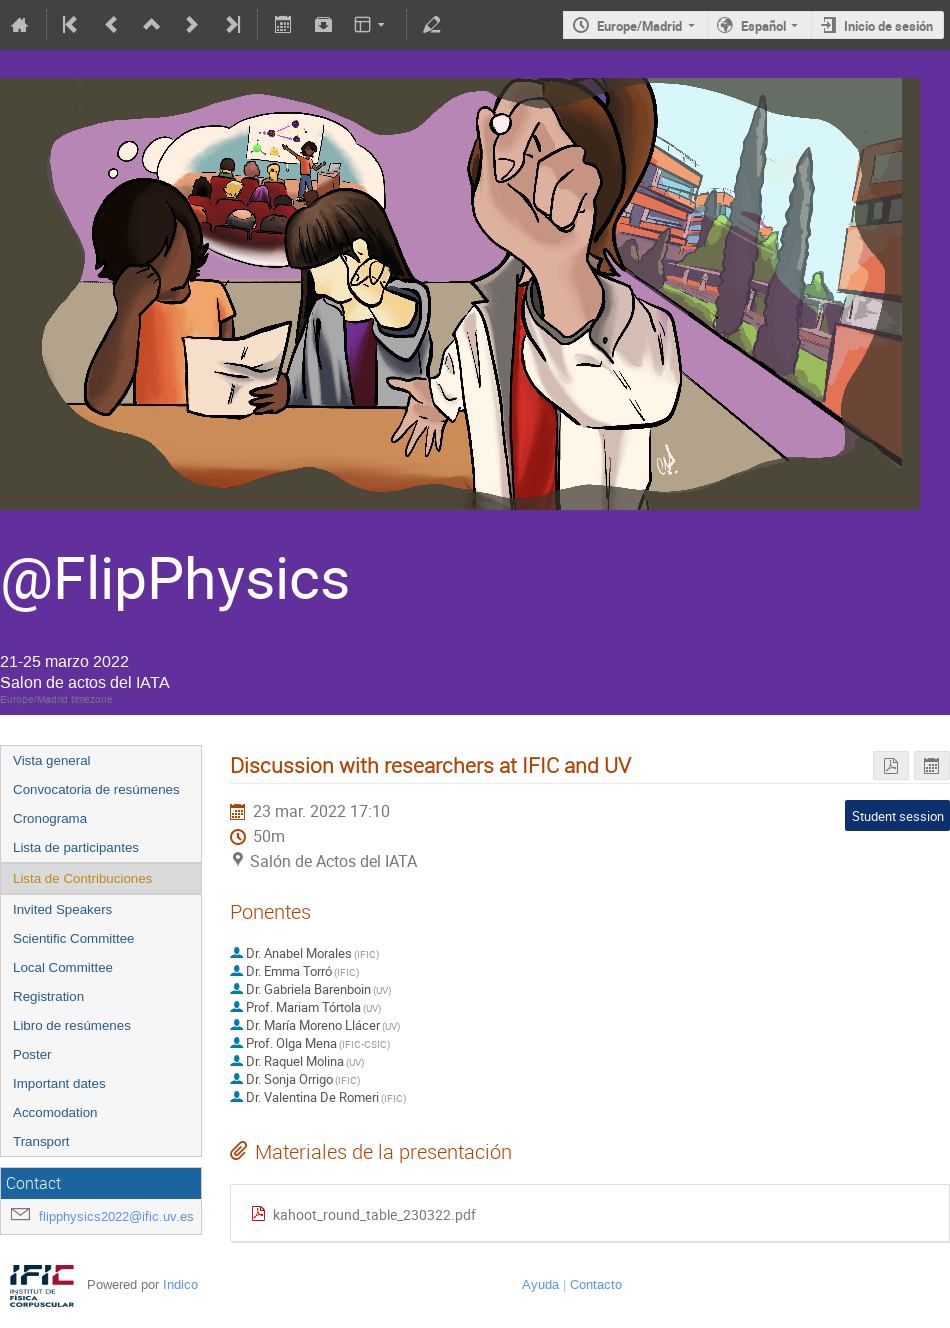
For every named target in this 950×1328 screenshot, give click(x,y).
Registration (48, 996)
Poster (32, 1054)
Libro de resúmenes (72, 1025)
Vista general (52, 760)
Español (763, 26)
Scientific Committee (73, 938)
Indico (180, 1284)
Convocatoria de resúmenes (96, 789)
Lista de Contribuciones (82, 878)
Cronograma (50, 818)
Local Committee (63, 967)
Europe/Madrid (639, 26)
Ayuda (540, 1284)
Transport (41, 1141)
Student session (898, 816)
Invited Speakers (62, 909)
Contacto (596, 1284)
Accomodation (55, 1112)
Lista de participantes (76, 847)
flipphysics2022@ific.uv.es (116, 1216)
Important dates (59, 1083)
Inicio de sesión (888, 26)
